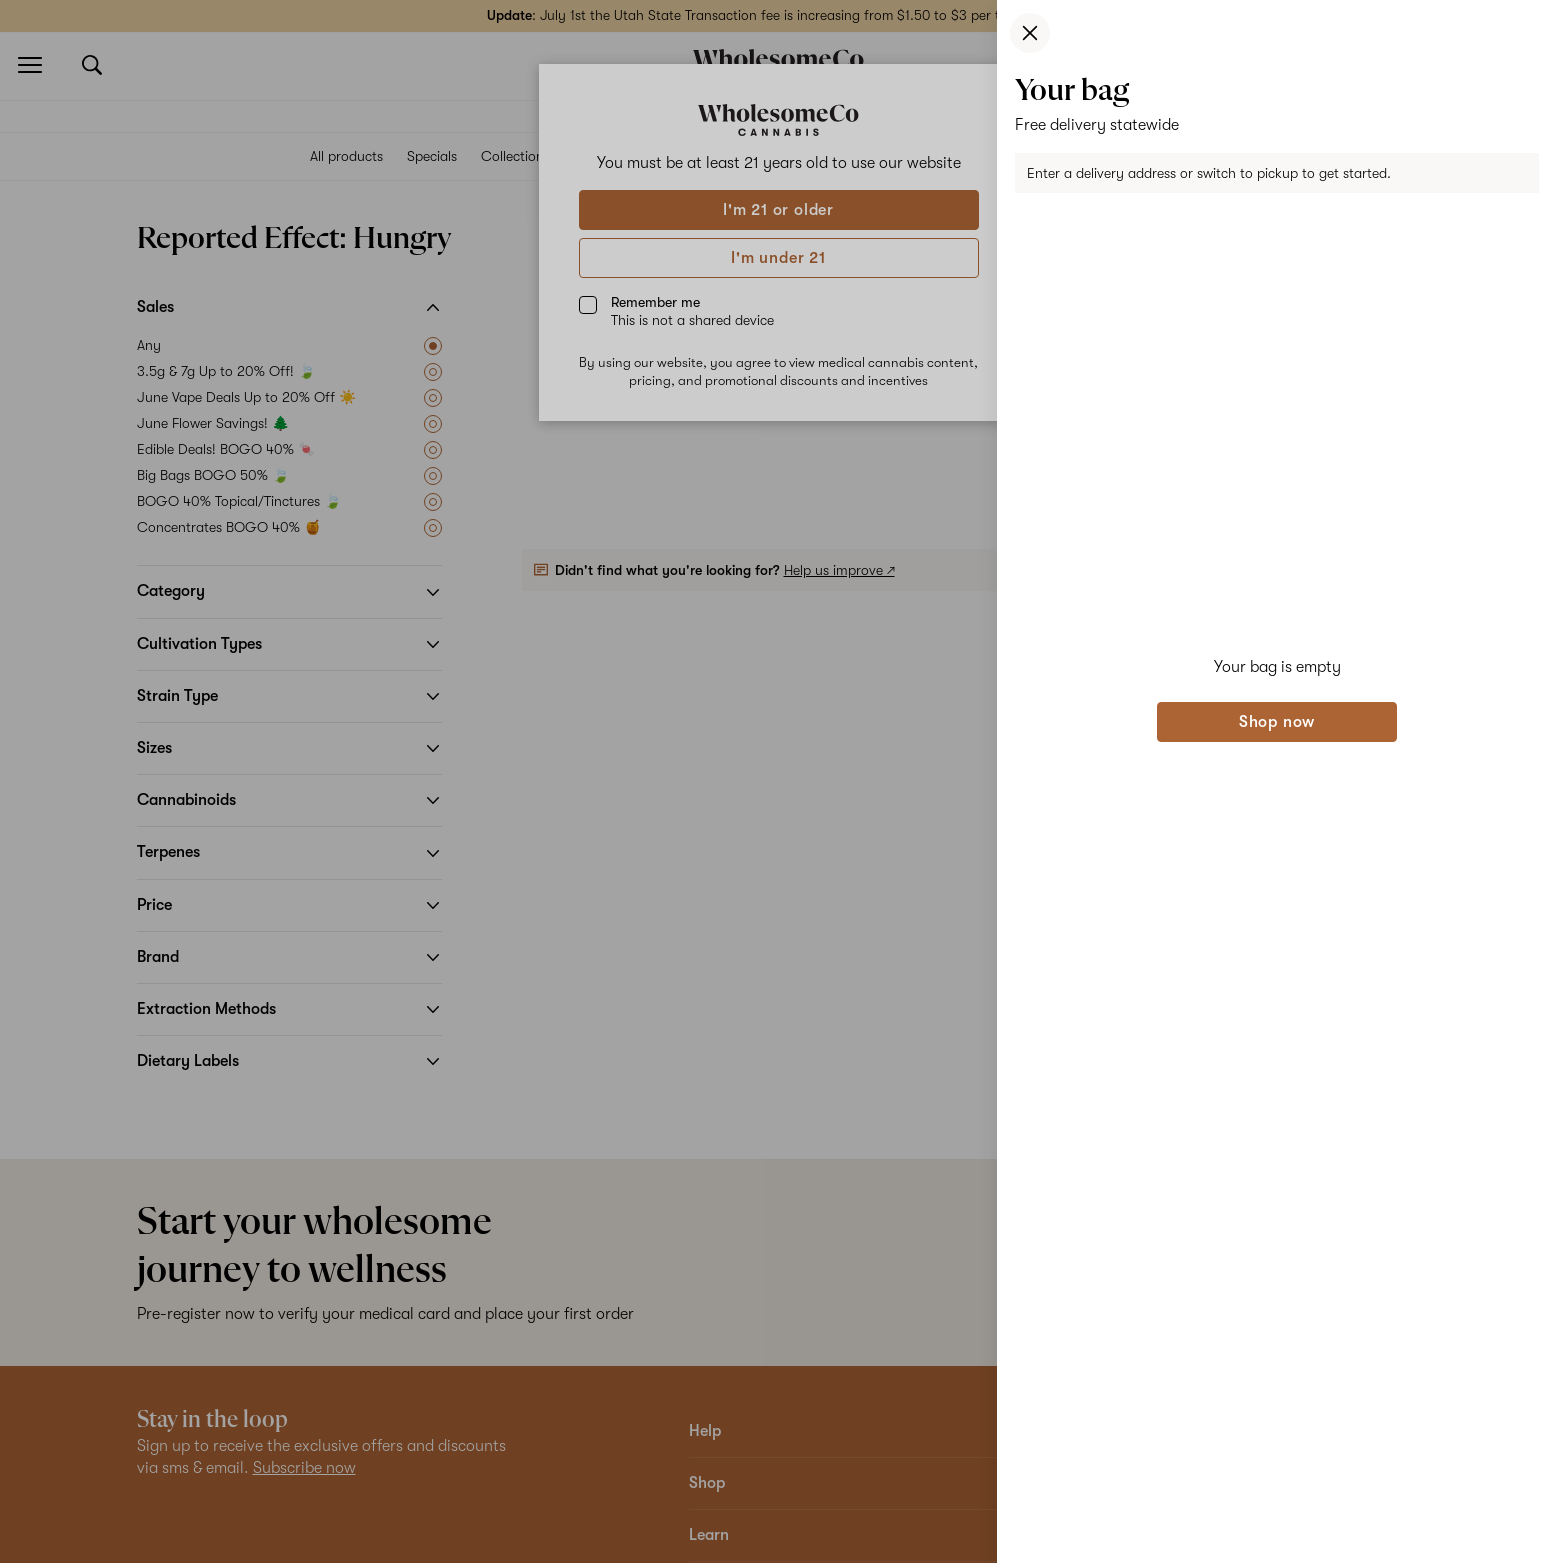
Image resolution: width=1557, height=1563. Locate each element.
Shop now (1277, 722)
